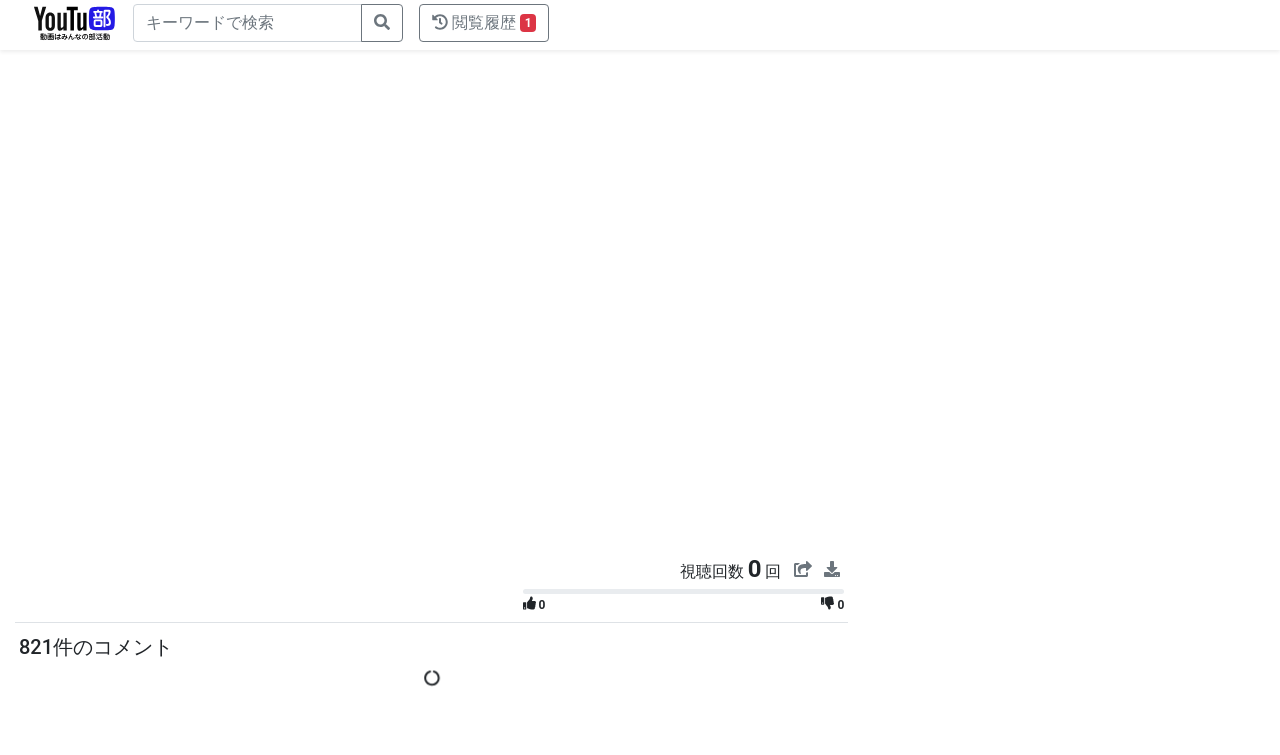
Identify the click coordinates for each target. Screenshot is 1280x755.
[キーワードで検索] (247, 23)
